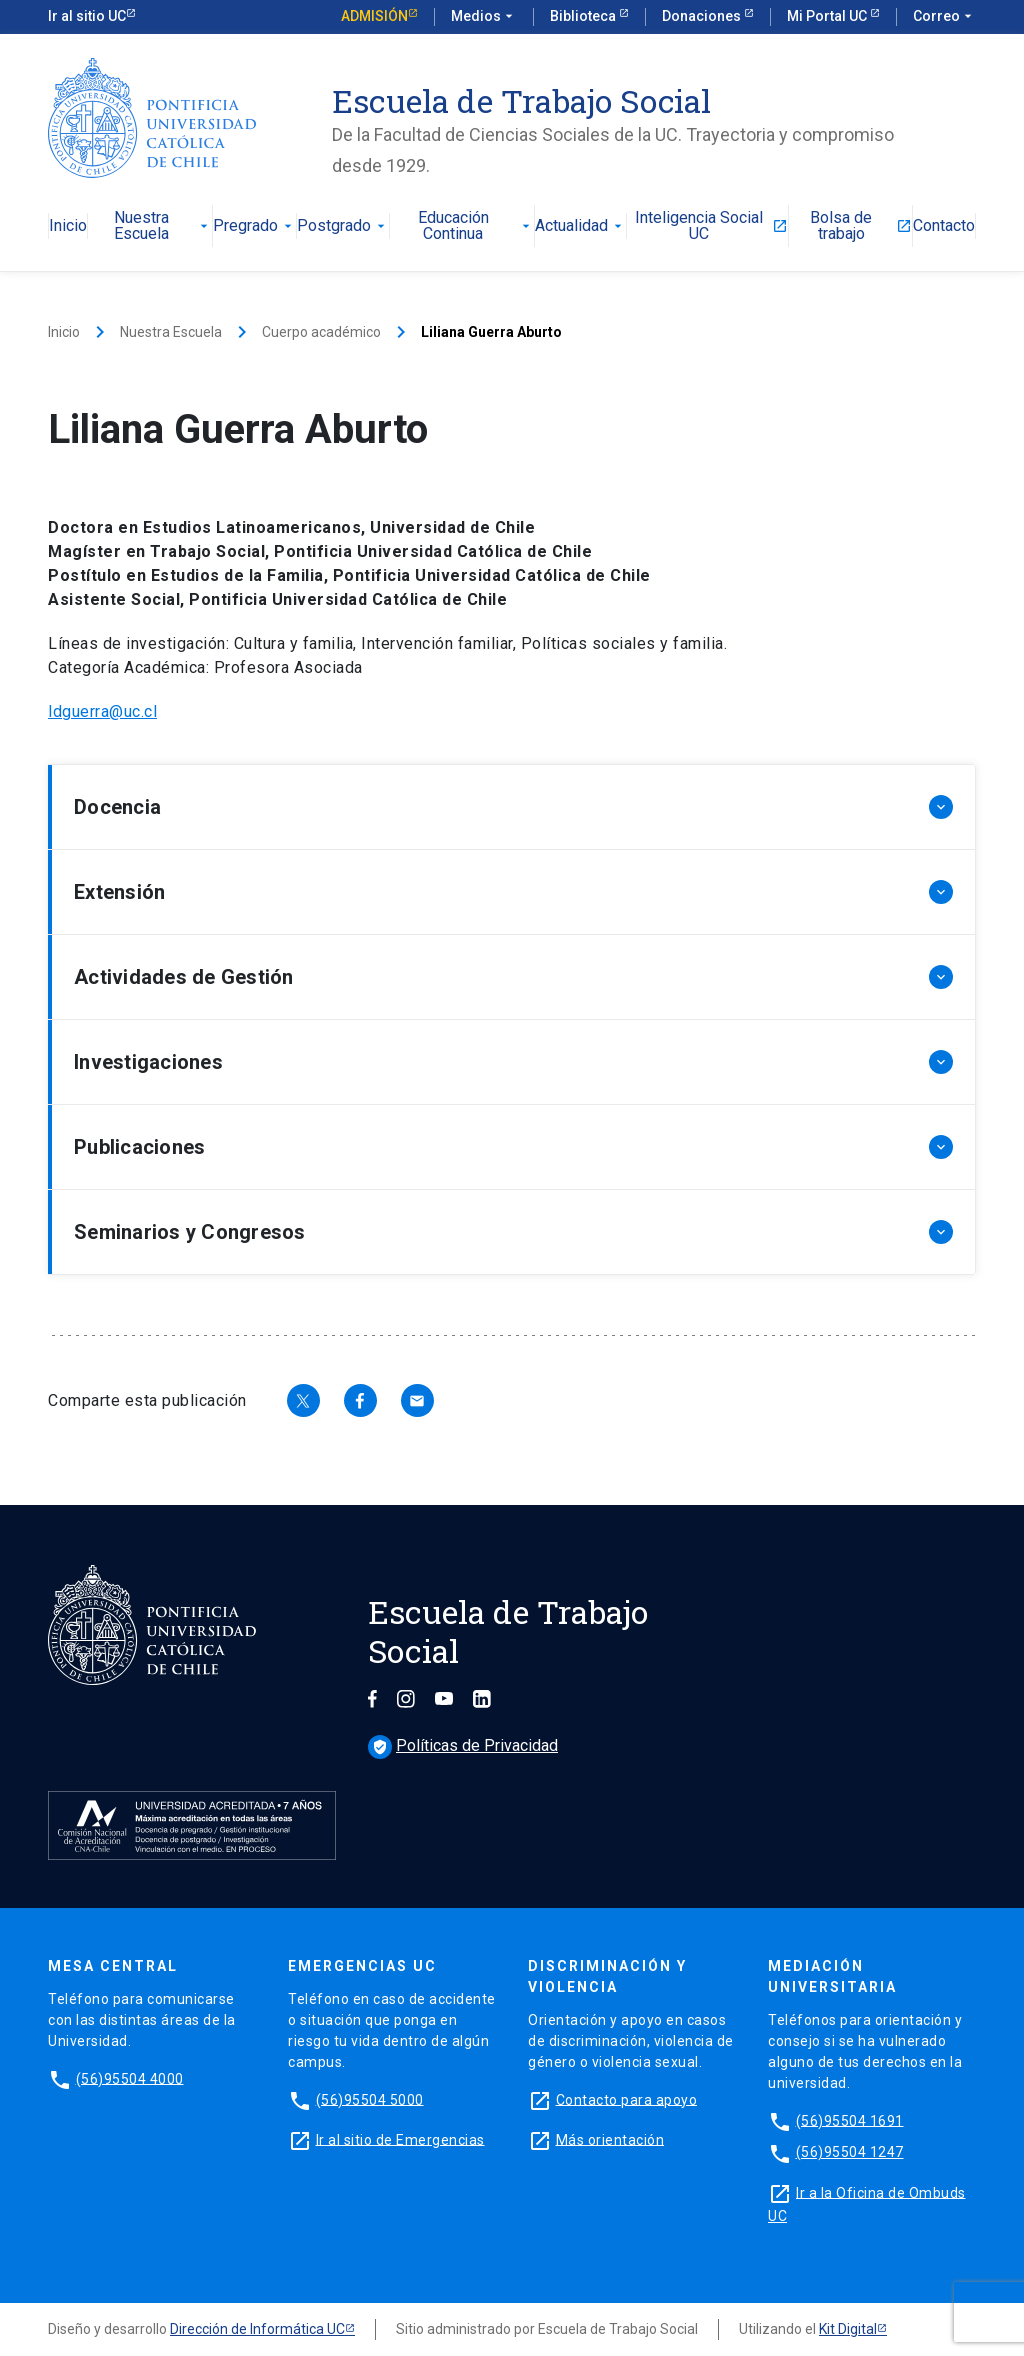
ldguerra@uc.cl (102, 711)
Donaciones (703, 16)
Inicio (68, 226)
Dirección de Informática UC (257, 2329)
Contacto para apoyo (627, 2099)
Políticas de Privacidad (463, 1745)
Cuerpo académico (321, 332)
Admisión (374, 16)
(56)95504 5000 (370, 2099)
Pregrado (254, 226)
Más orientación (610, 2139)
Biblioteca (584, 16)
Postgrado (343, 226)
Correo (944, 17)
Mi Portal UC (828, 16)
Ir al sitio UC (87, 16)
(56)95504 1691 (850, 2120)
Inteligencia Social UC (711, 226)
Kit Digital (848, 2329)
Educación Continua (476, 226)
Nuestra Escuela (163, 226)
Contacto (944, 226)
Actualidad (580, 226)
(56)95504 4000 (130, 2078)
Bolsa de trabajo (861, 226)
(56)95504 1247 (850, 2152)
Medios (484, 17)
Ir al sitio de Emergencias (400, 2139)
